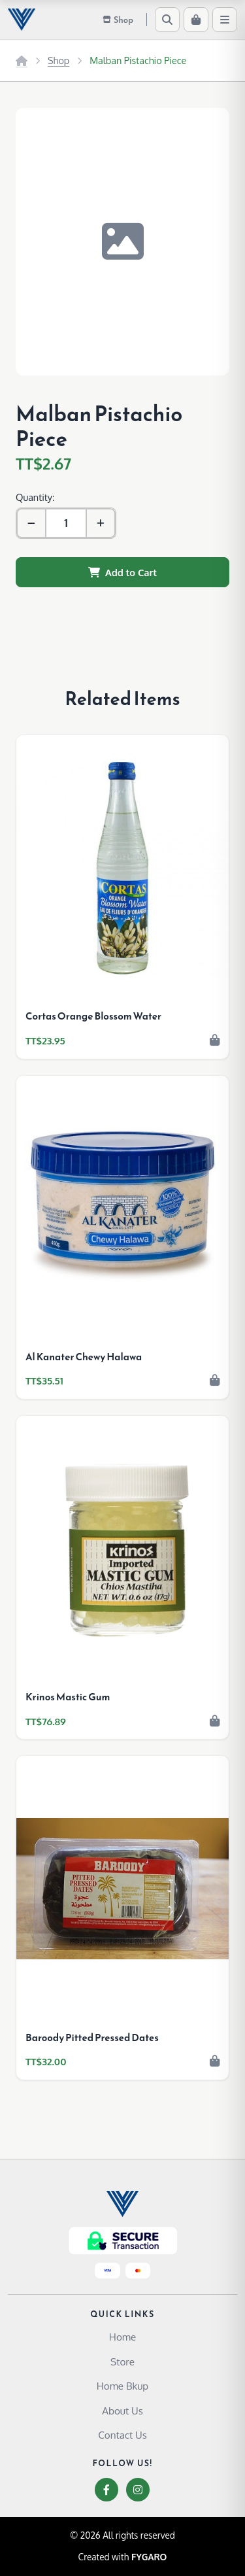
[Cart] (196, 19)
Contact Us (122, 2434)
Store (122, 2361)
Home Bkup (122, 2385)
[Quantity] (66, 523)
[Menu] (224, 19)
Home (122, 2336)
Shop (58, 60)
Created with (122, 2557)
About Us (122, 2410)
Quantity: (35, 497)
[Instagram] (138, 2489)
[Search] (167, 19)
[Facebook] (106, 2489)
